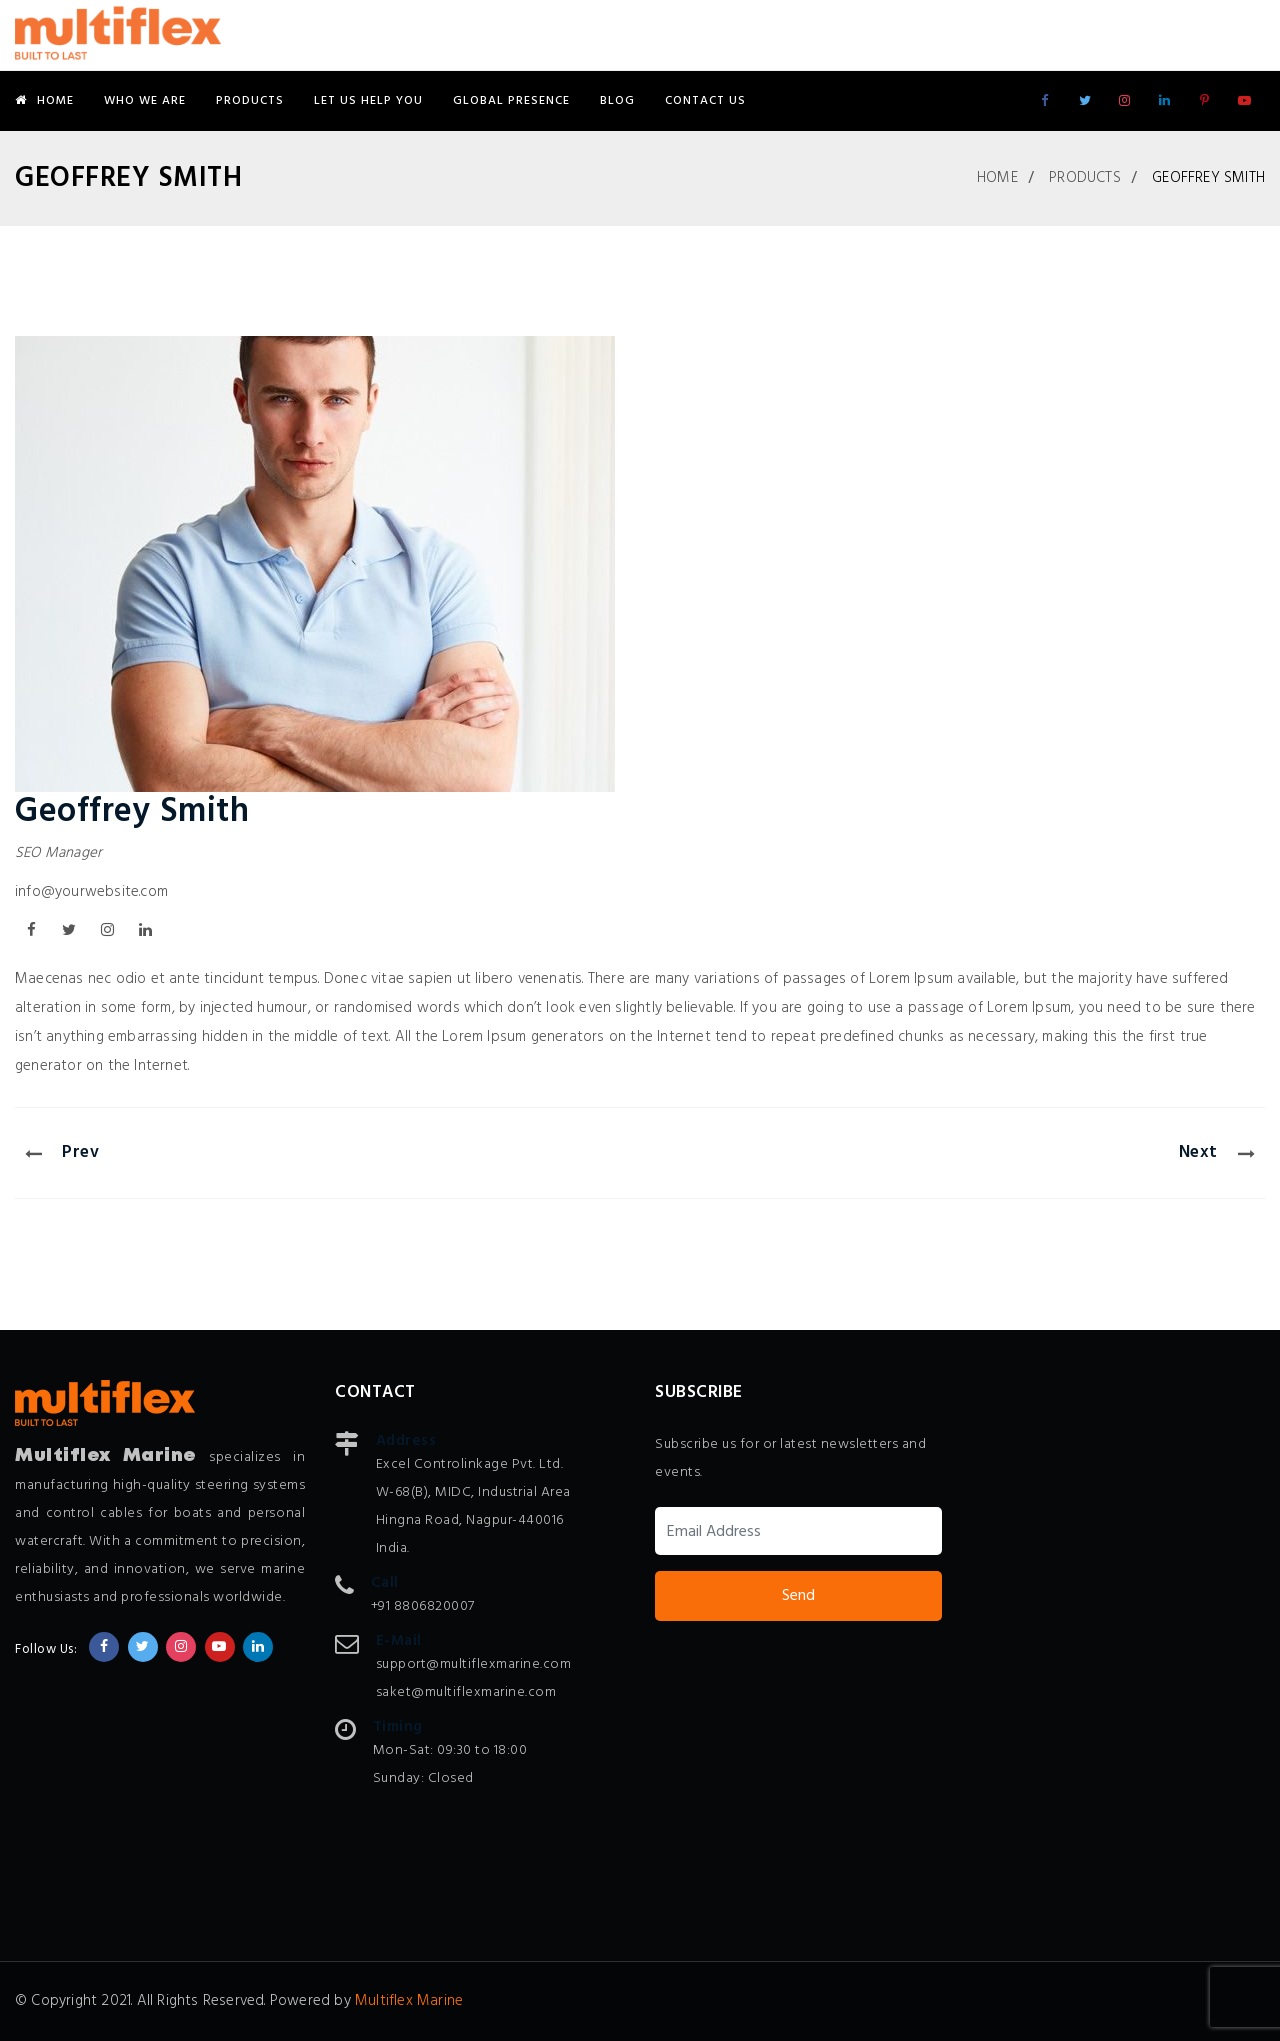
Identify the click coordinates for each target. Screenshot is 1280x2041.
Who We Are (145, 101)
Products (250, 101)
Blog (617, 101)
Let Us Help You (368, 101)
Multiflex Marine (409, 2001)
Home (44, 101)
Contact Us (705, 101)
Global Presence (511, 101)
